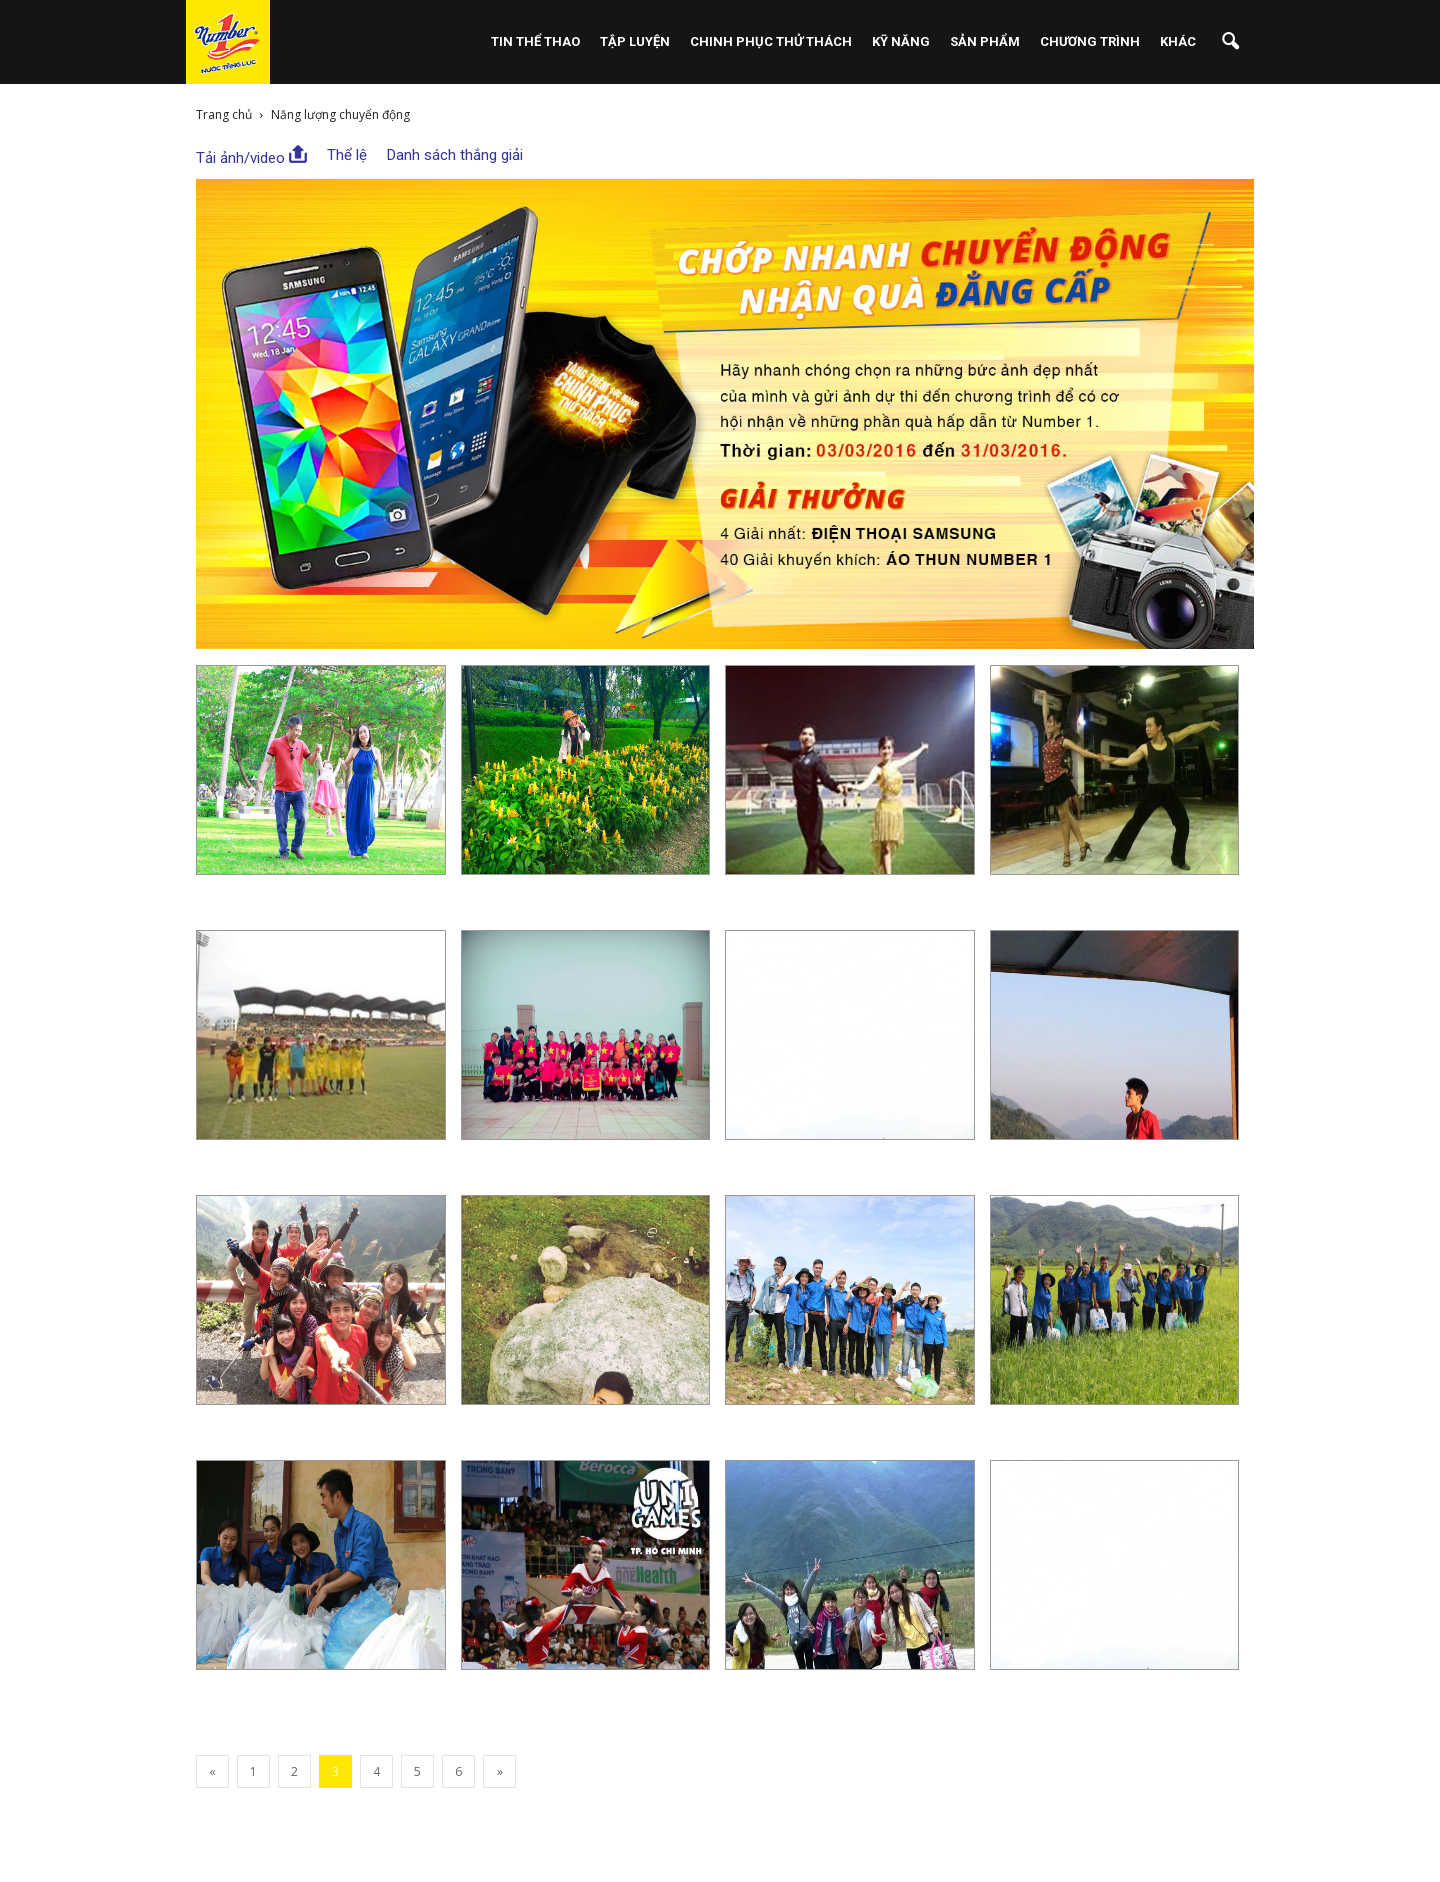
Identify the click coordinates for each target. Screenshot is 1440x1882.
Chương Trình (1090, 41)
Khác (1178, 41)
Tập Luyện (635, 41)
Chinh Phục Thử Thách (771, 41)
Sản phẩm (985, 41)
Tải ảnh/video (251, 156)
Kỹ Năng (901, 41)
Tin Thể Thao (535, 41)
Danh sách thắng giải (455, 155)
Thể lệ (347, 155)
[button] (1230, 42)
